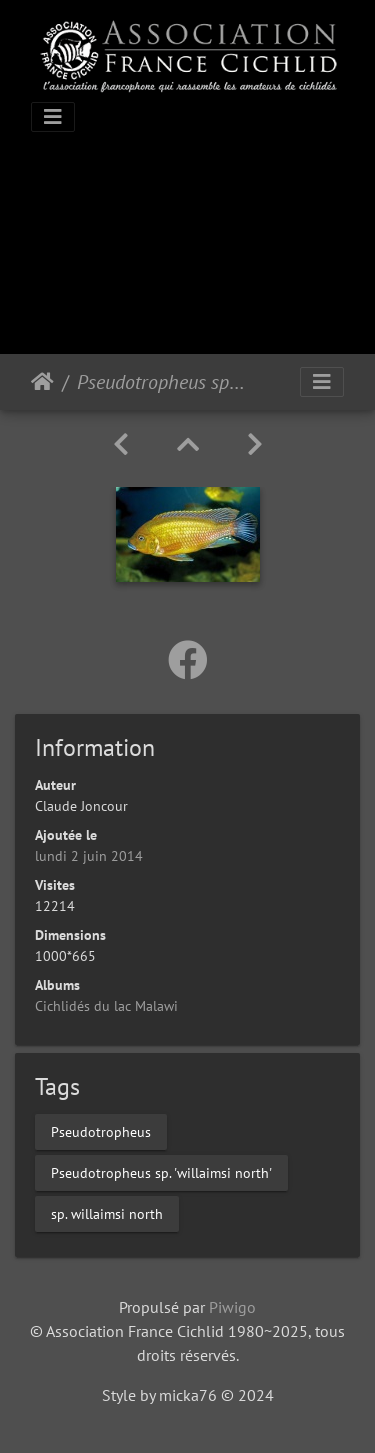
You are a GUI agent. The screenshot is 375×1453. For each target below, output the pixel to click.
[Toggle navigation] (53, 117)
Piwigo (232, 1307)
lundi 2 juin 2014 (89, 856)
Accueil (42, 382)
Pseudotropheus (101, 1132)
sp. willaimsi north (107, 1214)
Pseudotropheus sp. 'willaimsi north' (161, 1173)
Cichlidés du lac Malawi (106, 1006)
